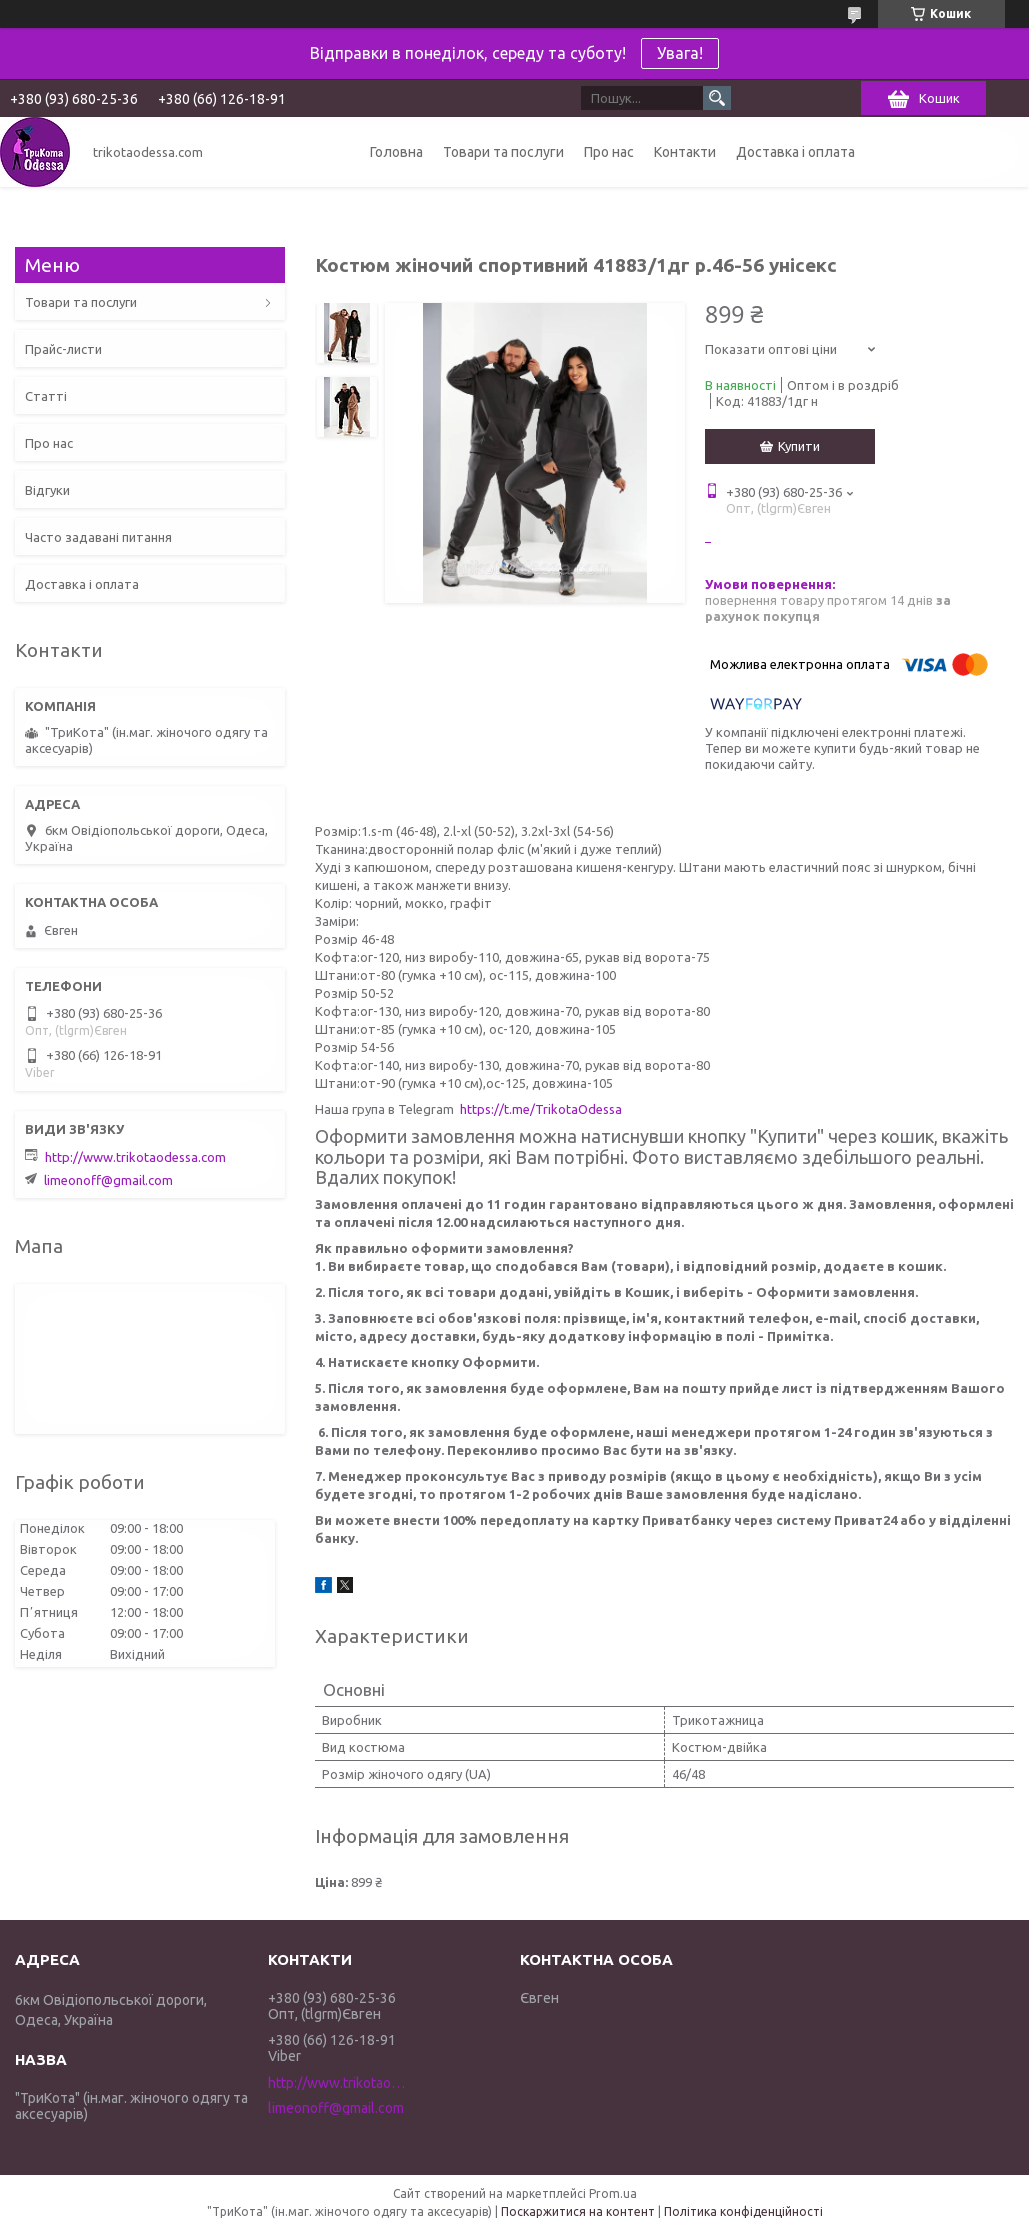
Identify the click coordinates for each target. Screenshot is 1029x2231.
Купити (799, 446)
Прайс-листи (63, 349)
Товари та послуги (503, 152)
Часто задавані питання (98, 537)
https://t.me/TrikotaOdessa (541, 1109)
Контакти (685, 152)
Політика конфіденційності (743, 2211)
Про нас (609, 152)
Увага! (680, 53)
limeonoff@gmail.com (108, 1180)
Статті (46, 396)
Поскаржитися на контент (578, 2211)
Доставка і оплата (795, 152)
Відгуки (47, 490)
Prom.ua (613, 2193)
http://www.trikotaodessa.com (135, 1157)
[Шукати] (717, 98)
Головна (396, 152)
